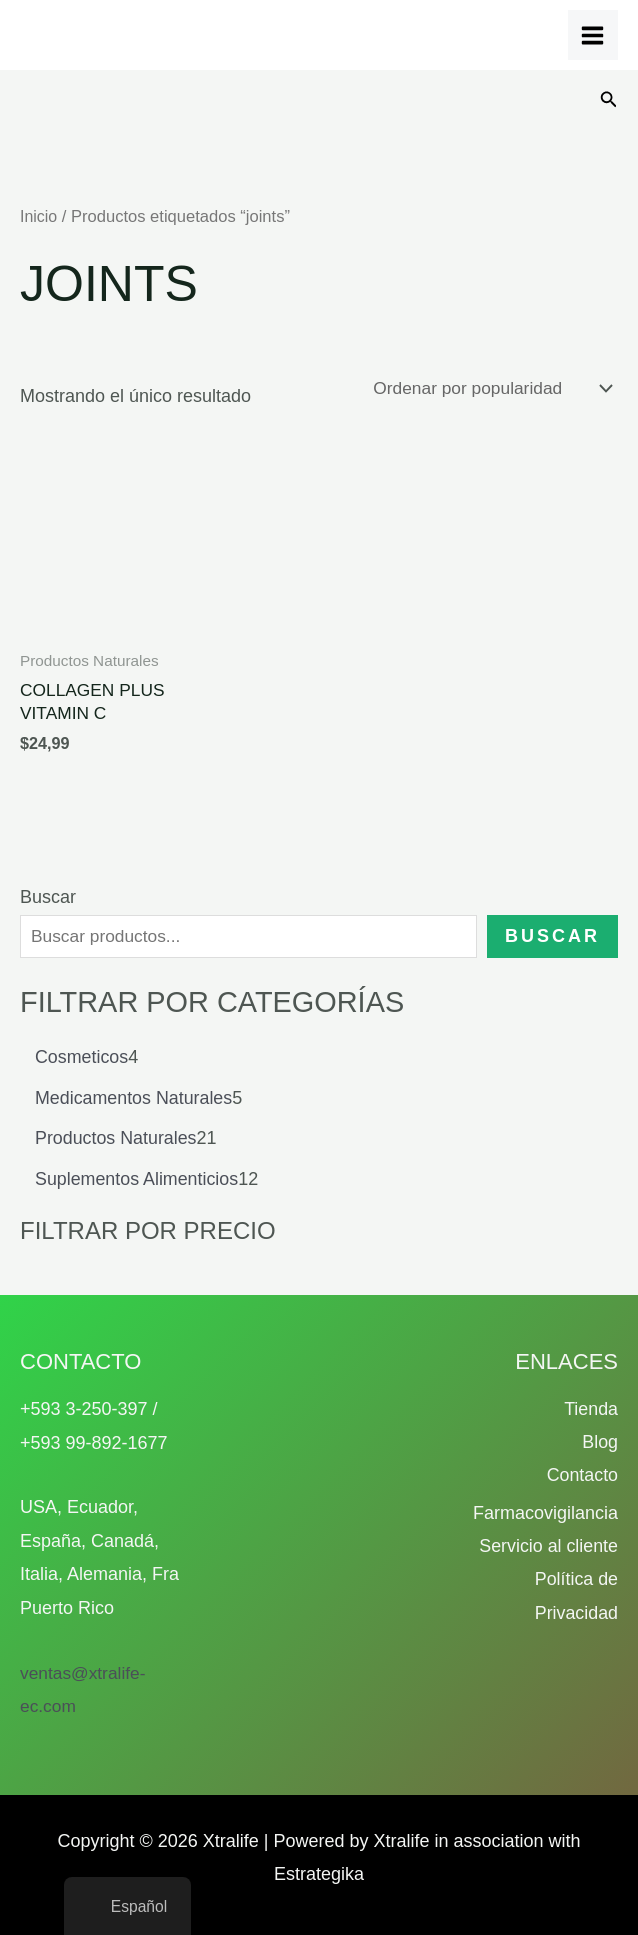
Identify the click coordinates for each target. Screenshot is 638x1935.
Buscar (48, 900)
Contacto (582, 1476)
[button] (609, 100)
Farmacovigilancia (545, 1514)
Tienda (591, 1409)
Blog (600, 1443)
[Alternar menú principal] (593, 35)
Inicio (39, 216)
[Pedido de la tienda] (486, 388)
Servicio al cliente (548, 1547)
